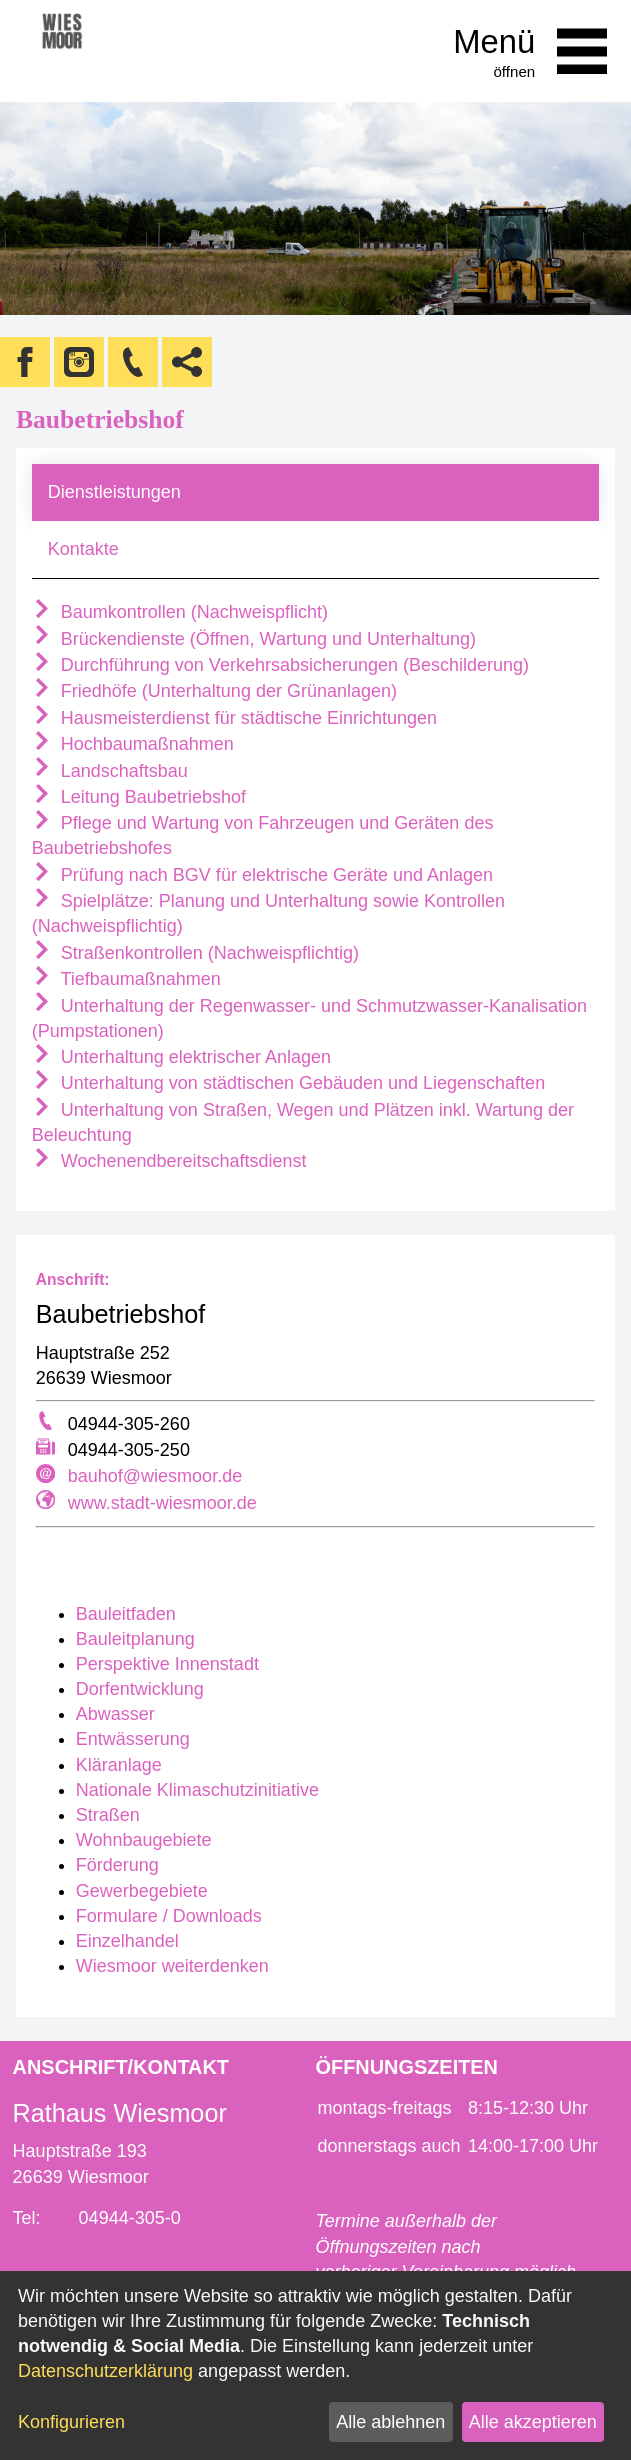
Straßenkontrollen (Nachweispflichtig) (195, 953)
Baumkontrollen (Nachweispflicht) (180, 612)
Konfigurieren (71, 2422)
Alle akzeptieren (533, 2422)
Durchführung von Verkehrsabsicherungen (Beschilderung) (280, 665)
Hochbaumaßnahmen (133, 744)
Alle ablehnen (390, 2422)
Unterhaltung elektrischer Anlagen (181, 1057)
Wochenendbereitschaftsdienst (169, 1161)
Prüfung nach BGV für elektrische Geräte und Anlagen (262, 875)
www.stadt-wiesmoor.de (162, 1503)
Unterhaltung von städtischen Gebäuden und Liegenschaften (288, 1083)
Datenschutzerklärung (105, 2371)
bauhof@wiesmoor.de (155, 1476)
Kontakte (83, 549)
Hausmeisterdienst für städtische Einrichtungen (234, 718)
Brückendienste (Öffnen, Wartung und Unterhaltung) (254, 639)
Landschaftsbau (110, 771)
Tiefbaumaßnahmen (126, 979)
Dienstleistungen (114, 492)
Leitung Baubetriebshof (139, 797)
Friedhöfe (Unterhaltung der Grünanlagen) (214, 691)
